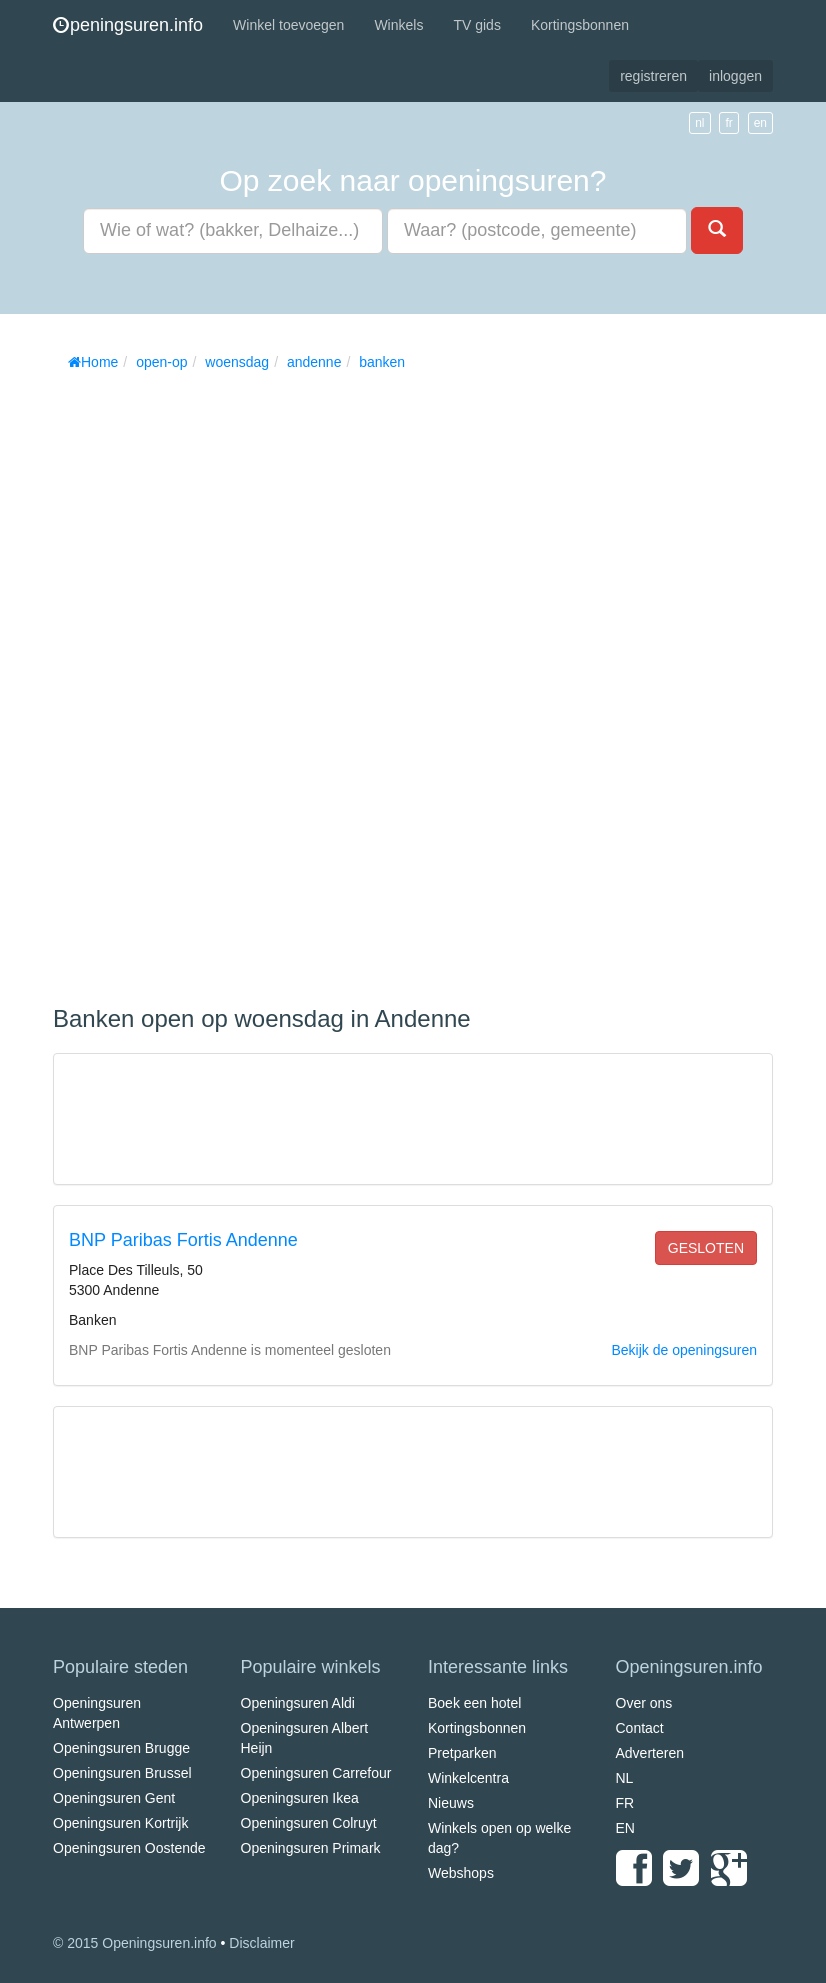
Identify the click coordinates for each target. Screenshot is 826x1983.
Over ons (644, 1703)
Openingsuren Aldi (298, 1703)
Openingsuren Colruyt (309, 1823)
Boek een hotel (474, 1703)
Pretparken (462, 1753)
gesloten (706, 1248)
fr (728, 123)
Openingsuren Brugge (121, 1748)
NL (625, 1778)
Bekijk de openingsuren (684, 1350)
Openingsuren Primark (311, 1848)
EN (625, 1828)
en (760, 123)
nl (699, 123)
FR (625, 1803)
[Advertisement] (203, 681)
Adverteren (650, 1753)
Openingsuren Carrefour (316, 1773)
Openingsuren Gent (114, 1798)
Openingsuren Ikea (300, 1798)
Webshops (461, 1873)
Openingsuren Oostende (129, 1848)
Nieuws (451, 1803)
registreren (653, 76)
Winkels (398, 25)
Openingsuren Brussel (122, 1773)
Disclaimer (261, 1943)
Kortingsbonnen (580, 25)
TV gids (476, 25)
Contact (640, 1728)
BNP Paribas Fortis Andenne (183, 1240)
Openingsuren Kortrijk (120, 1823)
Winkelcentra (468, 1778)
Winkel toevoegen (288, 25)
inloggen (735, 76)
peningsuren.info (128, 25)
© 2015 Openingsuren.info (135, 1943)
